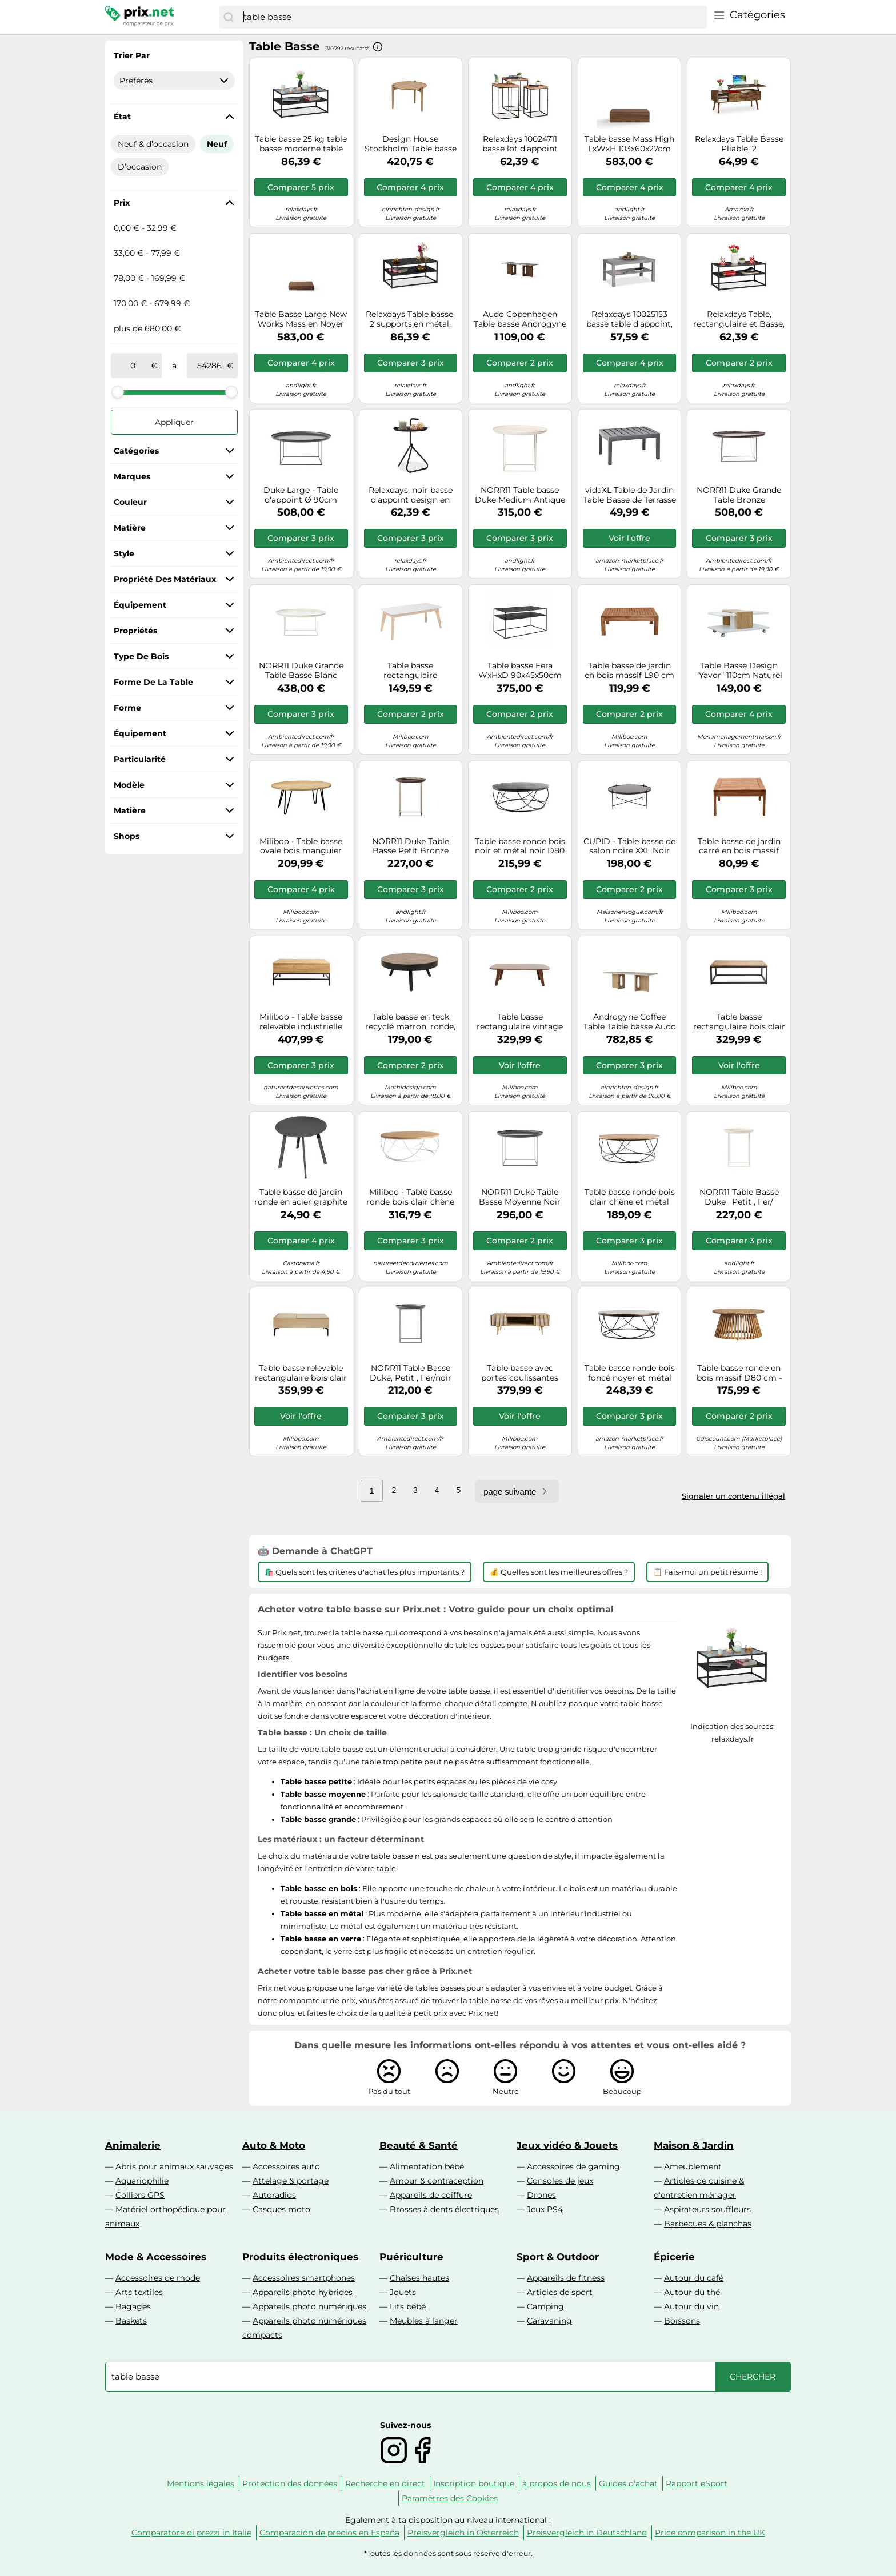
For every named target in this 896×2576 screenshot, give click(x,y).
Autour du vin (691, 2306)
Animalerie (133, 2145)
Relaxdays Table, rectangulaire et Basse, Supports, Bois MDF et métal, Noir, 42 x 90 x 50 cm (739, 319)
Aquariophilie (142, 2181)
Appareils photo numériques (309, 2306)
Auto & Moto (273, 2145)
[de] (133, 365)
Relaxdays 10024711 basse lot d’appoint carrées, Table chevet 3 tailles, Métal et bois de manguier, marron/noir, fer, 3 (519, 144)
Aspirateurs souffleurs (707, 2209)
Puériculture (411, 2256)
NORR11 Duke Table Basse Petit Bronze (410, 846)
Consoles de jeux (560, 2181)
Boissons (682, 2321)
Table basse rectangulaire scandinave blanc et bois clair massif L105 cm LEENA (410, 670)
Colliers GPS (140, 2195)
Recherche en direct (385, 2483)
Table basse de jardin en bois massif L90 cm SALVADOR (629, 670)
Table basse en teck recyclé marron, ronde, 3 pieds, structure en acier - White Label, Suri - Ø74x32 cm (410, 1022)
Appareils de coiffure (431, 2195)
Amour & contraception (436, 2181)
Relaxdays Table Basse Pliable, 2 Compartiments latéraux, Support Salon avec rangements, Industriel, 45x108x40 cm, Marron (739, 144)
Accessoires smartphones (304, 2278)
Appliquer (174, 422)
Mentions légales (200, 2483)
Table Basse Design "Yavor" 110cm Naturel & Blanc (739, 670)
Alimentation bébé (427, 2166)
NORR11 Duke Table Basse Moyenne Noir (520, 1197)
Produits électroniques (300, 2256)
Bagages (133, 2306)
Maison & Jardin (694, 2145)
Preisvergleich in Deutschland (587, 2532)
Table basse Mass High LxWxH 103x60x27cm (629, 144)
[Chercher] (228, 17)
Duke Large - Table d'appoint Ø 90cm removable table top (301, 495)
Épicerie (674, 2256)
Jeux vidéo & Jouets (567, 2145)
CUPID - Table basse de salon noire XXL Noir (629, 846)
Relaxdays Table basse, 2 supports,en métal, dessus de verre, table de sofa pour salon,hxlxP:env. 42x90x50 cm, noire (410, 319)
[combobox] (472, 17)
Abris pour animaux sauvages (174, 2166)
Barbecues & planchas (707, 2223)
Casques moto (281, 2209)
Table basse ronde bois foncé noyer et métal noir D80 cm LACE (630, 1373)
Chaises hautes (419, 2278)
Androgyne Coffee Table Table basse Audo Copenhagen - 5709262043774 (629, 1022)
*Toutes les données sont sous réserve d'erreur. (448, 2553)
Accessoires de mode (157, 2278)
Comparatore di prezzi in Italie (191, 2532)
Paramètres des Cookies (450, 2498)
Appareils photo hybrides (303, 2292)
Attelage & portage (291, 2181)
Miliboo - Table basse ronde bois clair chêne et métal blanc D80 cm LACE (410, 1197)
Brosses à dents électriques (444, 2209)
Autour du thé (692, 2292)
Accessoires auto (286, 2166)
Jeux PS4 (545, 2209)
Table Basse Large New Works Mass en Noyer (301, 319)
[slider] (117, 392)
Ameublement (693, 2166)
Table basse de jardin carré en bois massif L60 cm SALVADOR (739, 846)
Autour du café (693, 2278)
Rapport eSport (696, 2483)
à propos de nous (556, 2483)
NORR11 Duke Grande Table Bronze (739, 495)
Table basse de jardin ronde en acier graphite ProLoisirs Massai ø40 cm (300, 1197)
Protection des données (289, 2483)
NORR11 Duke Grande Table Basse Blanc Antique (301, 670)
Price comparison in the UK (710, 2532)
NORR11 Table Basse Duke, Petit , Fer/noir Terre (410, 1373)
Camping (545, 2306)
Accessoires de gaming (573, 2166)
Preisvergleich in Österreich (463, 2532)
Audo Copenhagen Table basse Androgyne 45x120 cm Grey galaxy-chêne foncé (520, 319)
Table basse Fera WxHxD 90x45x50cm (520, 670)
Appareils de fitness (566, 2278)
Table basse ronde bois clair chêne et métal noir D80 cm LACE (630, 1197)
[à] (209, 365)
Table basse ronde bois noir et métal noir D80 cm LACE (520, 846)
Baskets (131, 2321)
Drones (541, 2195)
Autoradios (274, 2195)
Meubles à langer (424, 2321)
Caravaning (549, 2321)
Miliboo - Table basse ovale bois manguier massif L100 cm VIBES (301, 846)
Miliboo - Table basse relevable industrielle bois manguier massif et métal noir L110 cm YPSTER (301, 1022)
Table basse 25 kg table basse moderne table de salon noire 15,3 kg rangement (301, 144)
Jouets (403, 2292)
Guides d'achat (628, 2483)
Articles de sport (560, 2292)
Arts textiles (139, 2292)
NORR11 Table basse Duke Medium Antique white (520, 495)
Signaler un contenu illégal (733, 1495)
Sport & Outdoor (558, 2256)
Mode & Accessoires (155, 2256)
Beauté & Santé (418, 2145)
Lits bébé (408, 2306)
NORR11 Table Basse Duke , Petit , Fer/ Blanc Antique (739, 1197)
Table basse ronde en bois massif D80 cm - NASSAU (739, 1373)
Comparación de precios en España (329, 2532)
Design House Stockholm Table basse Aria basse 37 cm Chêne (411, 144)
